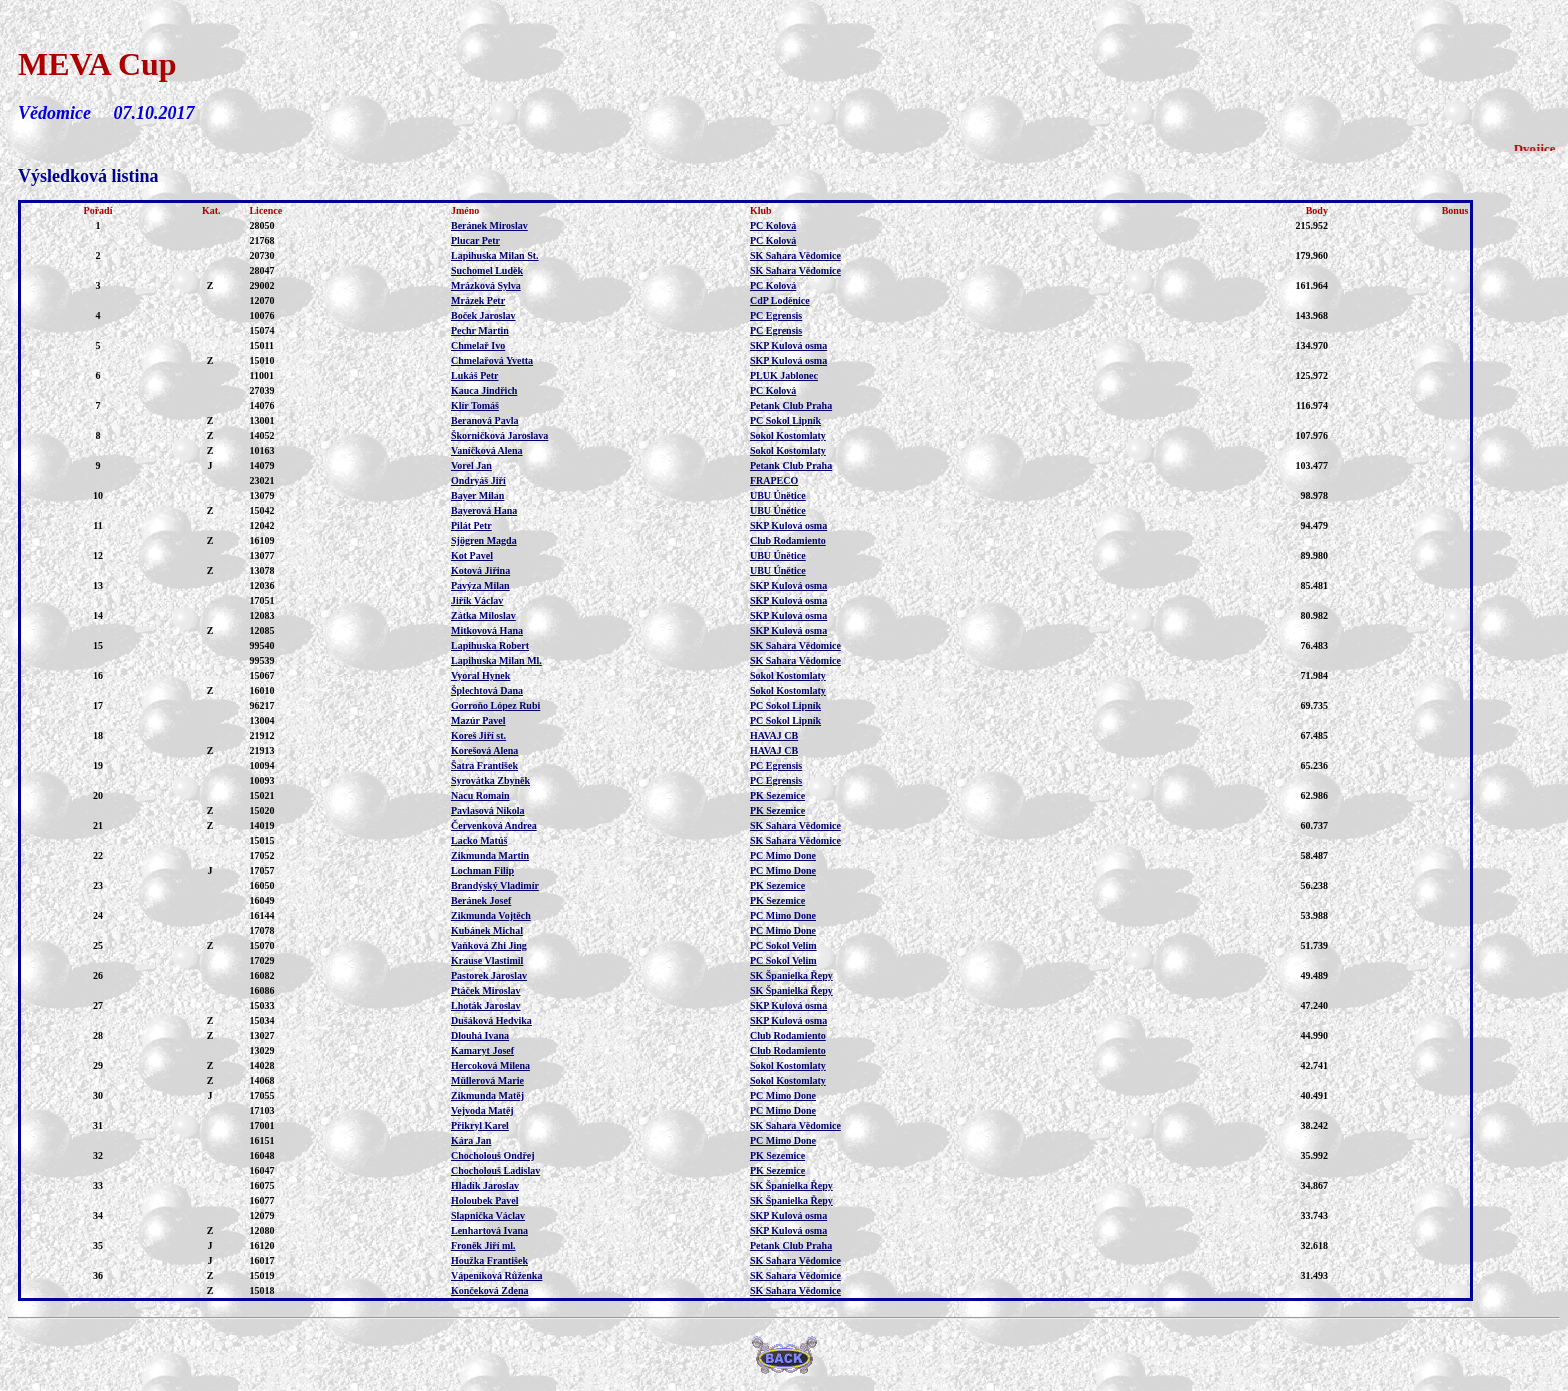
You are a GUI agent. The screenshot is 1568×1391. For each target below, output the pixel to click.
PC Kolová (773, 225)
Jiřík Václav (477, 600)
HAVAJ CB (774, 735)
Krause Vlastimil (487, 960)
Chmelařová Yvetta (492, 360)
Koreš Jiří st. (478, 735)
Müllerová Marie (487, 1080)
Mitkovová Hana (487, 630)
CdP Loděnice (780, 300)
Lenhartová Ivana (489, 1230)
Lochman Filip (482, 870)
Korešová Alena (484, 750)
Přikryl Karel (480, 1125)
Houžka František (489, 1260)
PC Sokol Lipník (785, 420)
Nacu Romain (480, 795)
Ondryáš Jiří (478, 480)
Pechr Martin (480, 330)
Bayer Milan (477, 495)
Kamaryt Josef (482, 1050)
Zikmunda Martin (490, 855)
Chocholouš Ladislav (495, 1170)
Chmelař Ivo (478, 345)
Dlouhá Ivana (480, 1035)
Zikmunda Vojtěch (491, 915)
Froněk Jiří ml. (483, 1245)
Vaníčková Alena (487, 450)
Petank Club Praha (791, 405)
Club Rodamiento (788, 540)
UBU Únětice (778, 495)
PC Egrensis (776, 315)
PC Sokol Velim (783, 945)
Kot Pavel (472, 555)
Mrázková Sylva (486, 285)
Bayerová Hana (484, 510)
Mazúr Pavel (478, 720)
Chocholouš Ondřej (493, 1155)
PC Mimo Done (783, 855)
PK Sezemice (777, 795)
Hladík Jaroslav (485, 1185)
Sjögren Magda (484, 540)
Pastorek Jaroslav (489, 975)
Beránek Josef (481, 900)
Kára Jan (471, 1140)
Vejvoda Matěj (482, 1110)
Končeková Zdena (490, 1290)
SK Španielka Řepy (791, 975)
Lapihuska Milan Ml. (496, 660)
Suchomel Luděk (487, 270)
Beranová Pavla (485, 420)
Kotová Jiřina (480, 570)
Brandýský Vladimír (495, 885)
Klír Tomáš (475, 405)
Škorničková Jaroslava (499, 435)
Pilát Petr (471, 525)
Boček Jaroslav (483, 315)
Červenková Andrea (494, 825)
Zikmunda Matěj (487, 1095)
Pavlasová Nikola (488, 810)
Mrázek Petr (478, 300)
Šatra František (484, 765)
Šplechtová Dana (487, 690)
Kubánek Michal (487, 930)
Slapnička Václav (488, 1215)
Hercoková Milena (490, 1065)
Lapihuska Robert (490, 645)
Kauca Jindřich (484, 390)
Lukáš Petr (475, 375)
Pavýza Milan (480, 585)
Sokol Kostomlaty (788, 435)
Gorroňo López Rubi (495, 705)
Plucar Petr (475, 240)
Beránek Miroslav (489, 225)
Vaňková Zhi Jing (489, 945)
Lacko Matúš (479, 840)
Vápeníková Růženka (496, 1275)
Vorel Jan (471, 465)
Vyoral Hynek (480, 675)
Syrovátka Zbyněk (490, 780)
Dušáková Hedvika (491, 1020)
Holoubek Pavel (485, 1200)
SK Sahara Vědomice (795, 255)
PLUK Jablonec (784, 375)
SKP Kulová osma (788, 345)
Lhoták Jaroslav (486, 1005)
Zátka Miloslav (483, 615)
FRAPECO (774, 480)
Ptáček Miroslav (486, 990)
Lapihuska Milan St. (495, 255)
